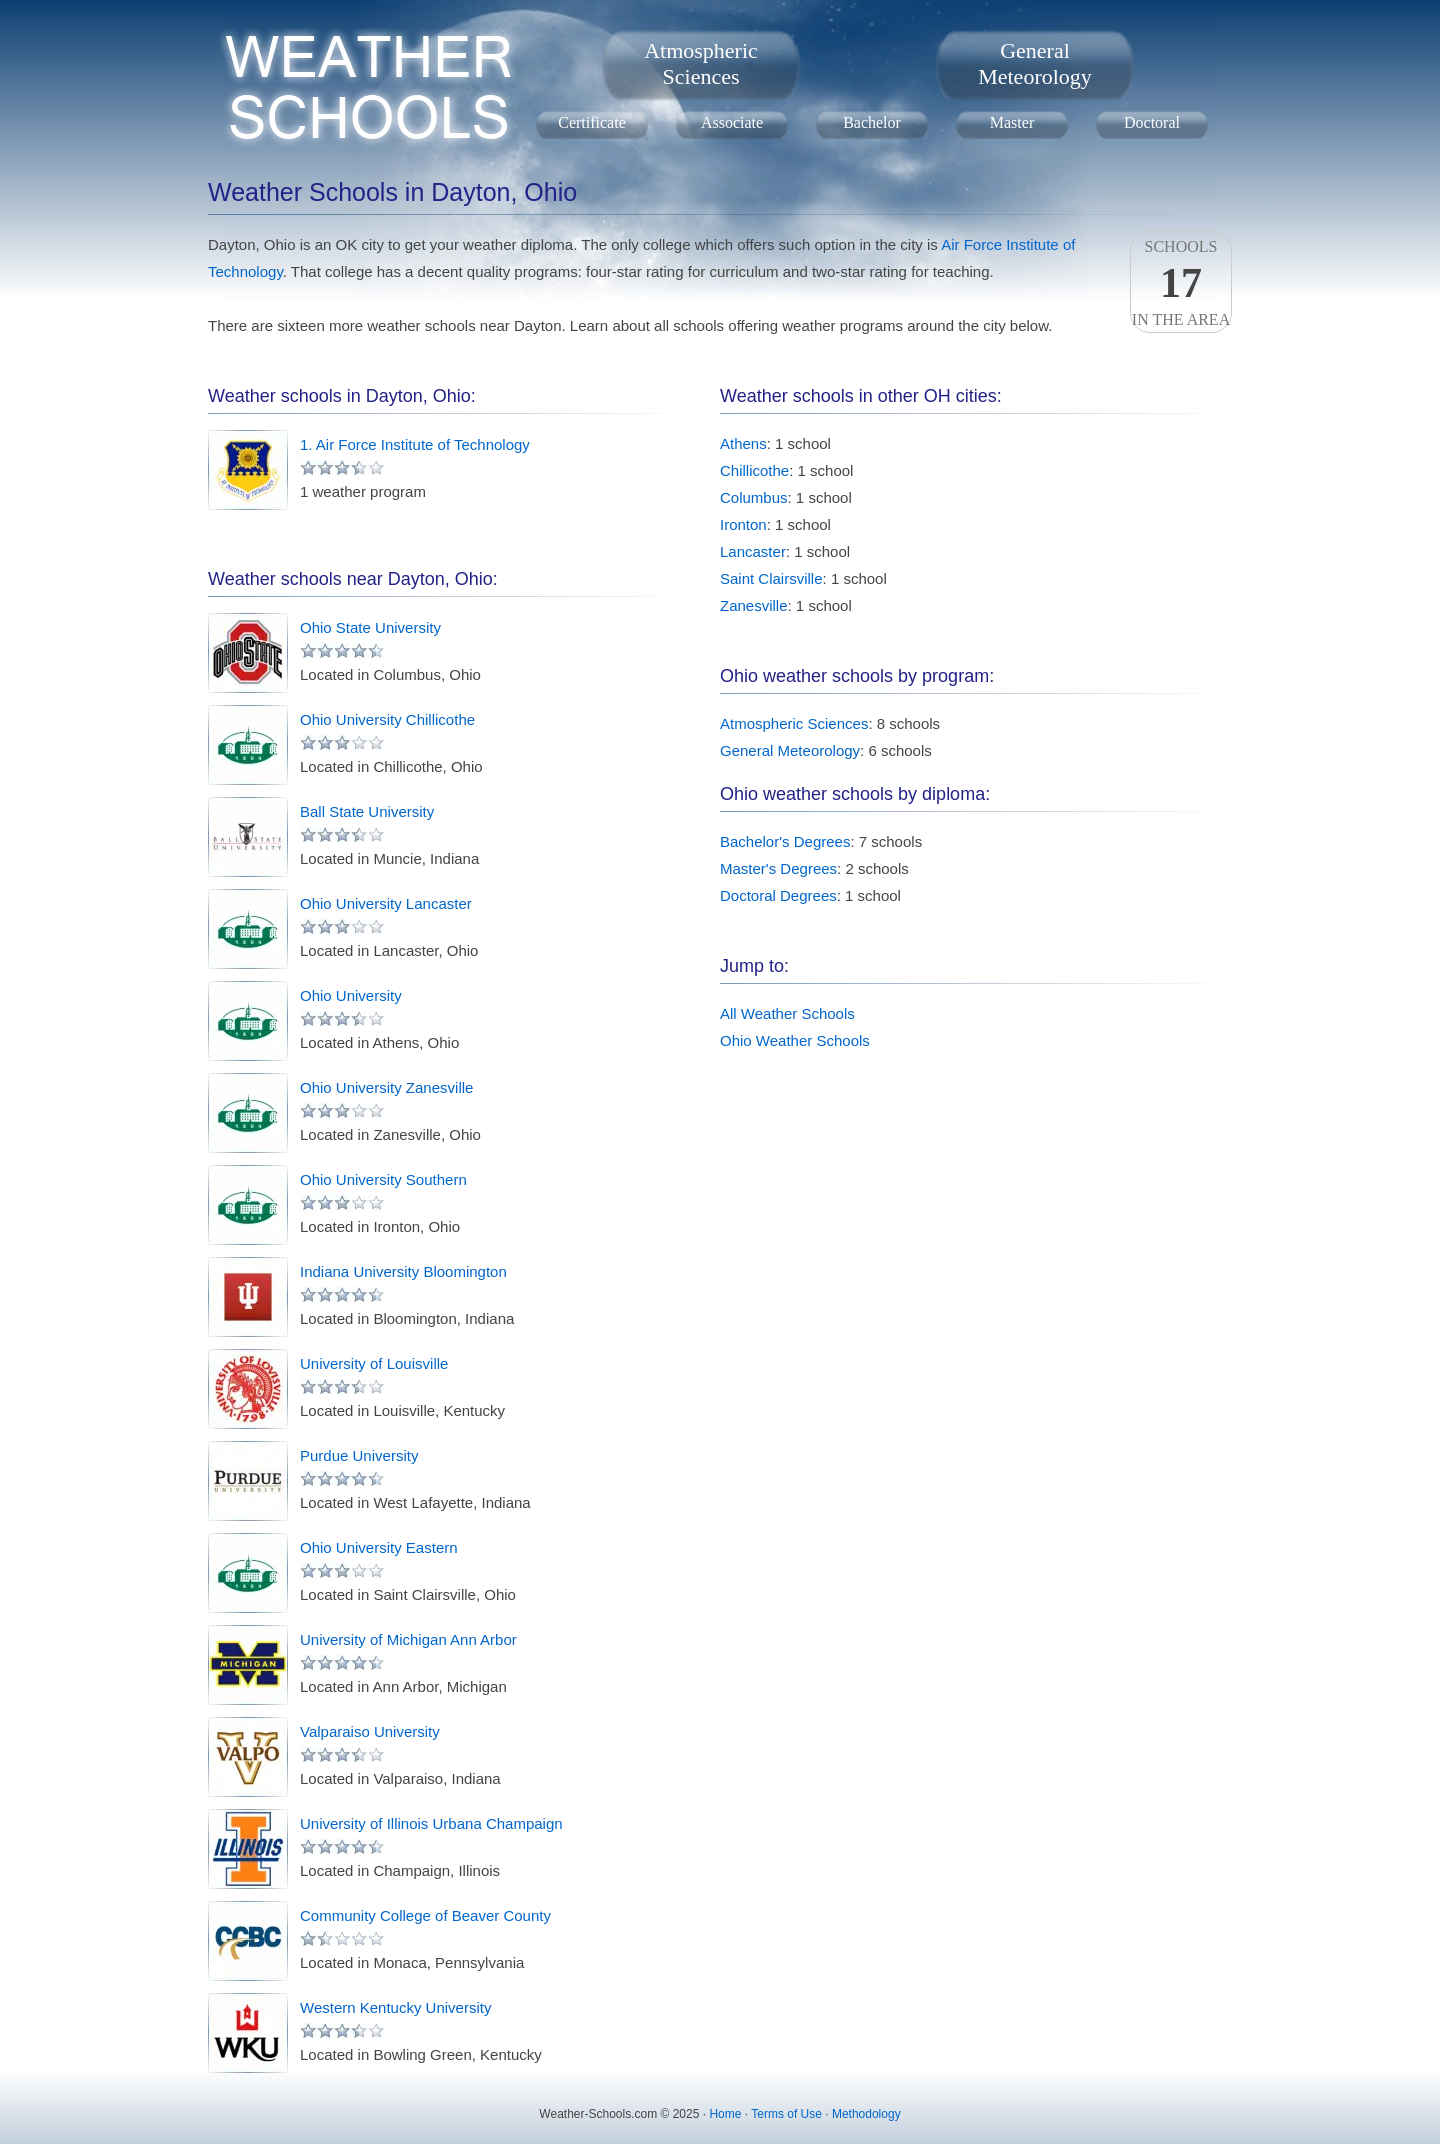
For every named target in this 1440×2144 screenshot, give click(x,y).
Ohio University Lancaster (386, 903)
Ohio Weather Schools (795, 1040)
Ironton (743, 524)
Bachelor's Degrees (785, 841)
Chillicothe (754, 470)
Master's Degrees (778, 868)
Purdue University (359, 1455)
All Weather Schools (787, 1013)
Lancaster (753, 551)
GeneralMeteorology (1035, 63)
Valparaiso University (370, 1731)
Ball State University (367, 811)
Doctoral (1152, 122)
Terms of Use (786, 2114)
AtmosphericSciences (701, 63)
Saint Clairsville (771, 578)
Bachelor (872, 122)
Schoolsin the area (1181, 283)
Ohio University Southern (383, 1179)
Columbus (754, 497)
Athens (743, 443)
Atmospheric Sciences (794, 723)
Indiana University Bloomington (403, 1271)
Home (725, 2114)
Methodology (866, 2114)
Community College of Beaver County (425, 1915)
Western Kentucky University (395, 2007)
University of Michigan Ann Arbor (408, 1639)
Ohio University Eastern (379, 1547)
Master (1012, 122)
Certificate (592, 122)
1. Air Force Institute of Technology (415, 444)
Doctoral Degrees (778, 895)
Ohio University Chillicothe (387, 719)
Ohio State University (370, 627)
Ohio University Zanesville (386, 1087)
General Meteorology (790, 750)
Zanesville (754, 605)
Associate (732, 122)
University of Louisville (374, 1363)
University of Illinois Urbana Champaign (431, 1823)
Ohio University (351, 995)
